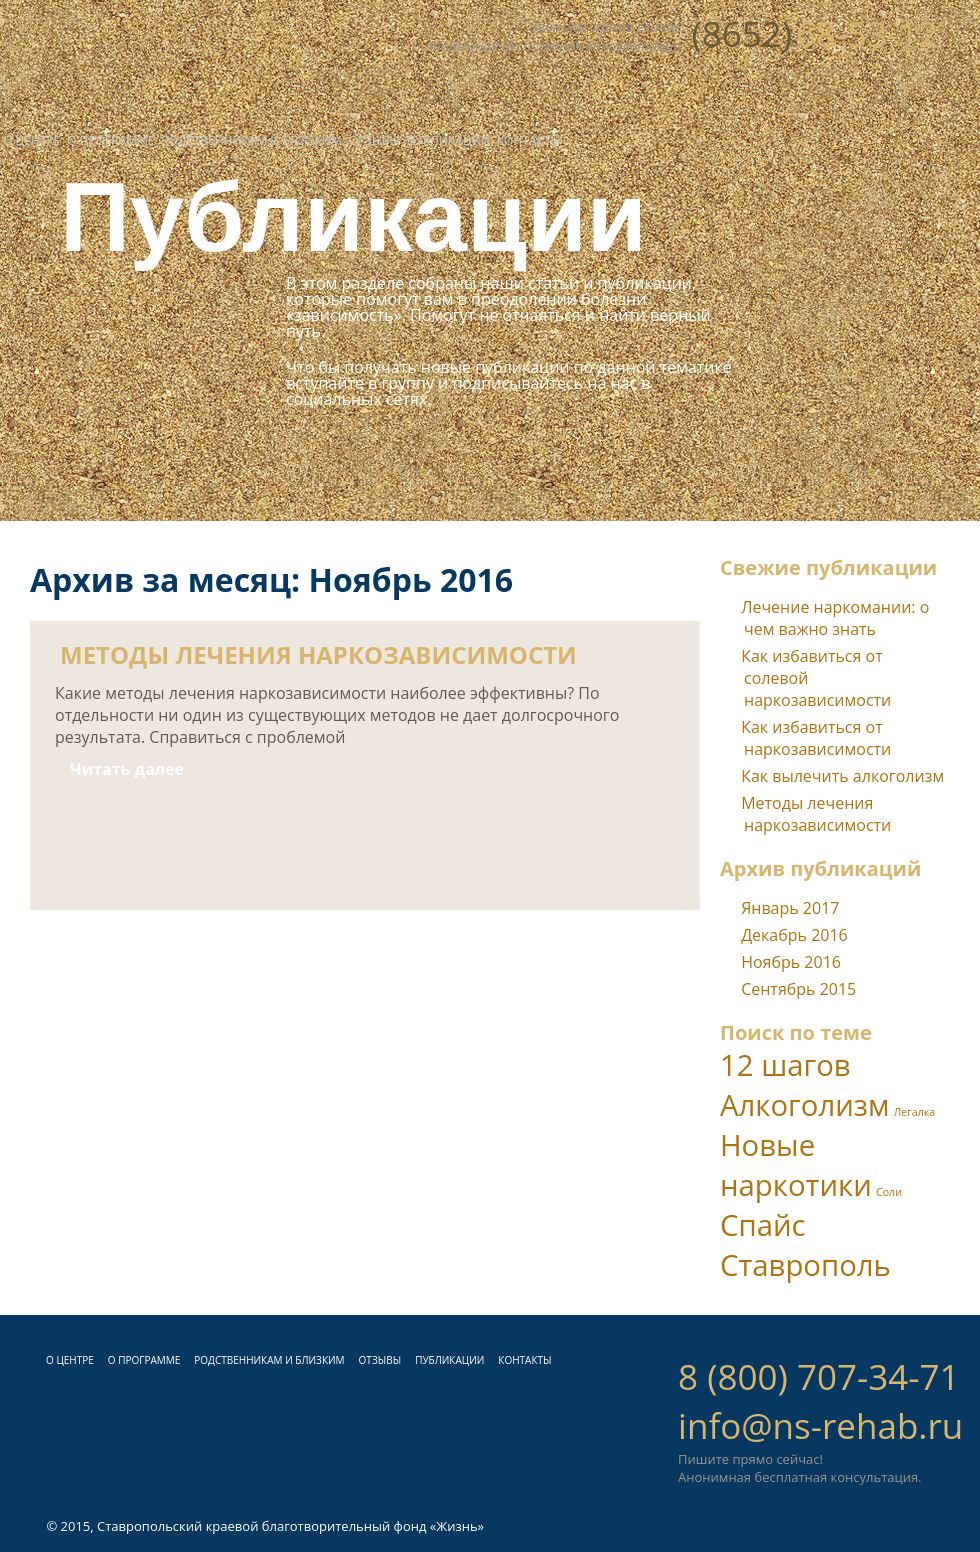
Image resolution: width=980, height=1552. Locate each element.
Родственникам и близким (251, 140)
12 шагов (785, 1065)
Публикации (448, 140)
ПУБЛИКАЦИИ (449, 1360)
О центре (31, 140)
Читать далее (127, 769)
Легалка (915, 1112)
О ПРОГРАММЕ (144, 1360)
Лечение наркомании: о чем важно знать (835, 618)
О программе (110, 140)
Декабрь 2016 (794, 935)
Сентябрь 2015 (798, 989)
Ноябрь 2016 (791, 962)
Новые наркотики (796, 1165)
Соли (889, 1192)
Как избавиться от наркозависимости (816, 738)
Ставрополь (805, 1265)
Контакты (529, 140)
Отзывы (374, 140)
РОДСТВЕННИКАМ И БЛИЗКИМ (269, 1360)
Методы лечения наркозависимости (816, 814)
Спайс (763, 1225)
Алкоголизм (805, 1105)
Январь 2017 (790, 908)
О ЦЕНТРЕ (70, 1360)
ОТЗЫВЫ (380, 1360)
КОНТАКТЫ (524, 1360)
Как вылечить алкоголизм (842, 776)
